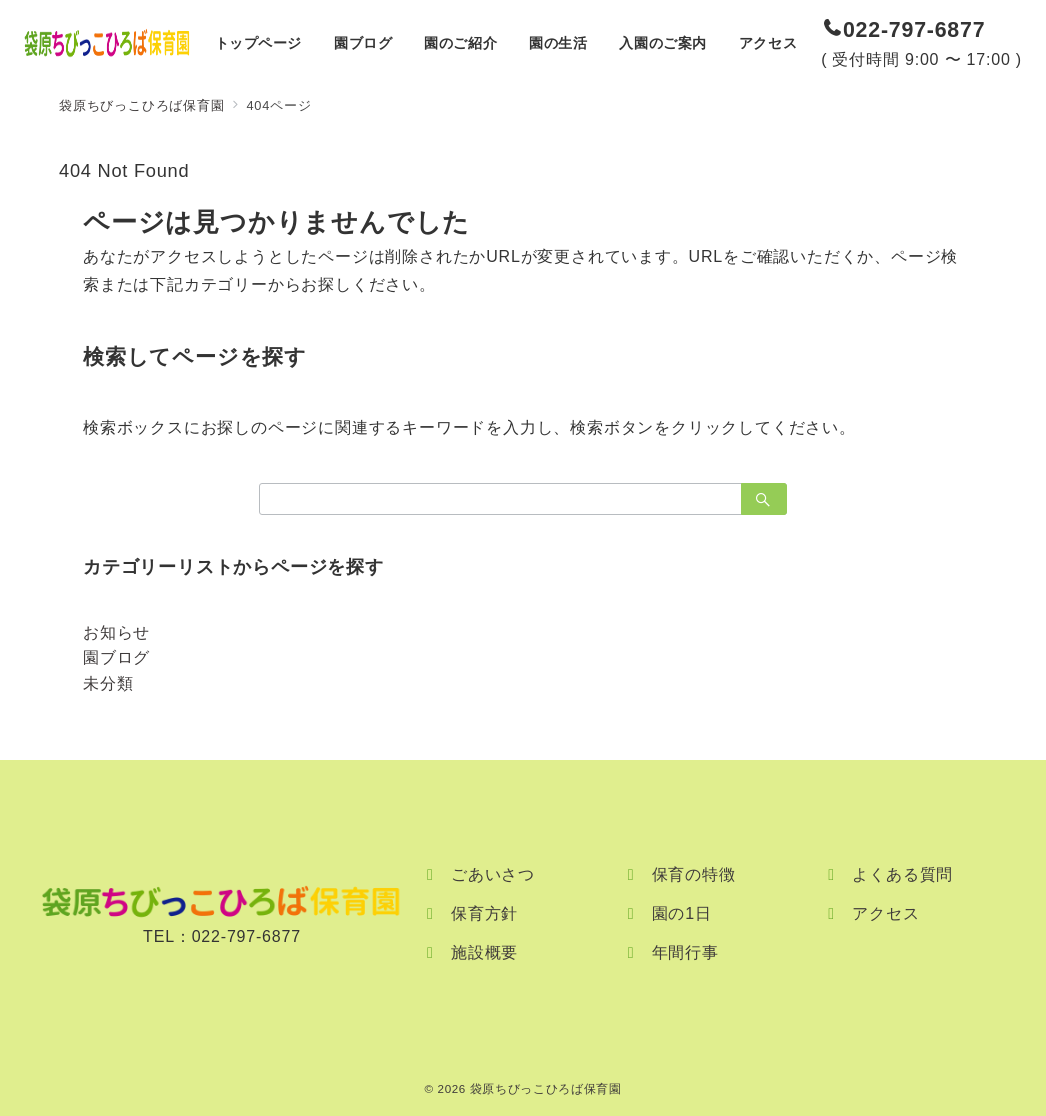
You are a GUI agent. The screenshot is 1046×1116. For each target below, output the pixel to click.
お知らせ (116, 632)
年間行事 (685, 952)
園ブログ (116, 657)
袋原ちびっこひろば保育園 (546, 1088)
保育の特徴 (694, 874)
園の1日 (682, 913)
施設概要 (484, 952)
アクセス (885, 913)
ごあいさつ (493, 874)
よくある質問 (902, 874)
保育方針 (484, 913)
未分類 (108, 683)
